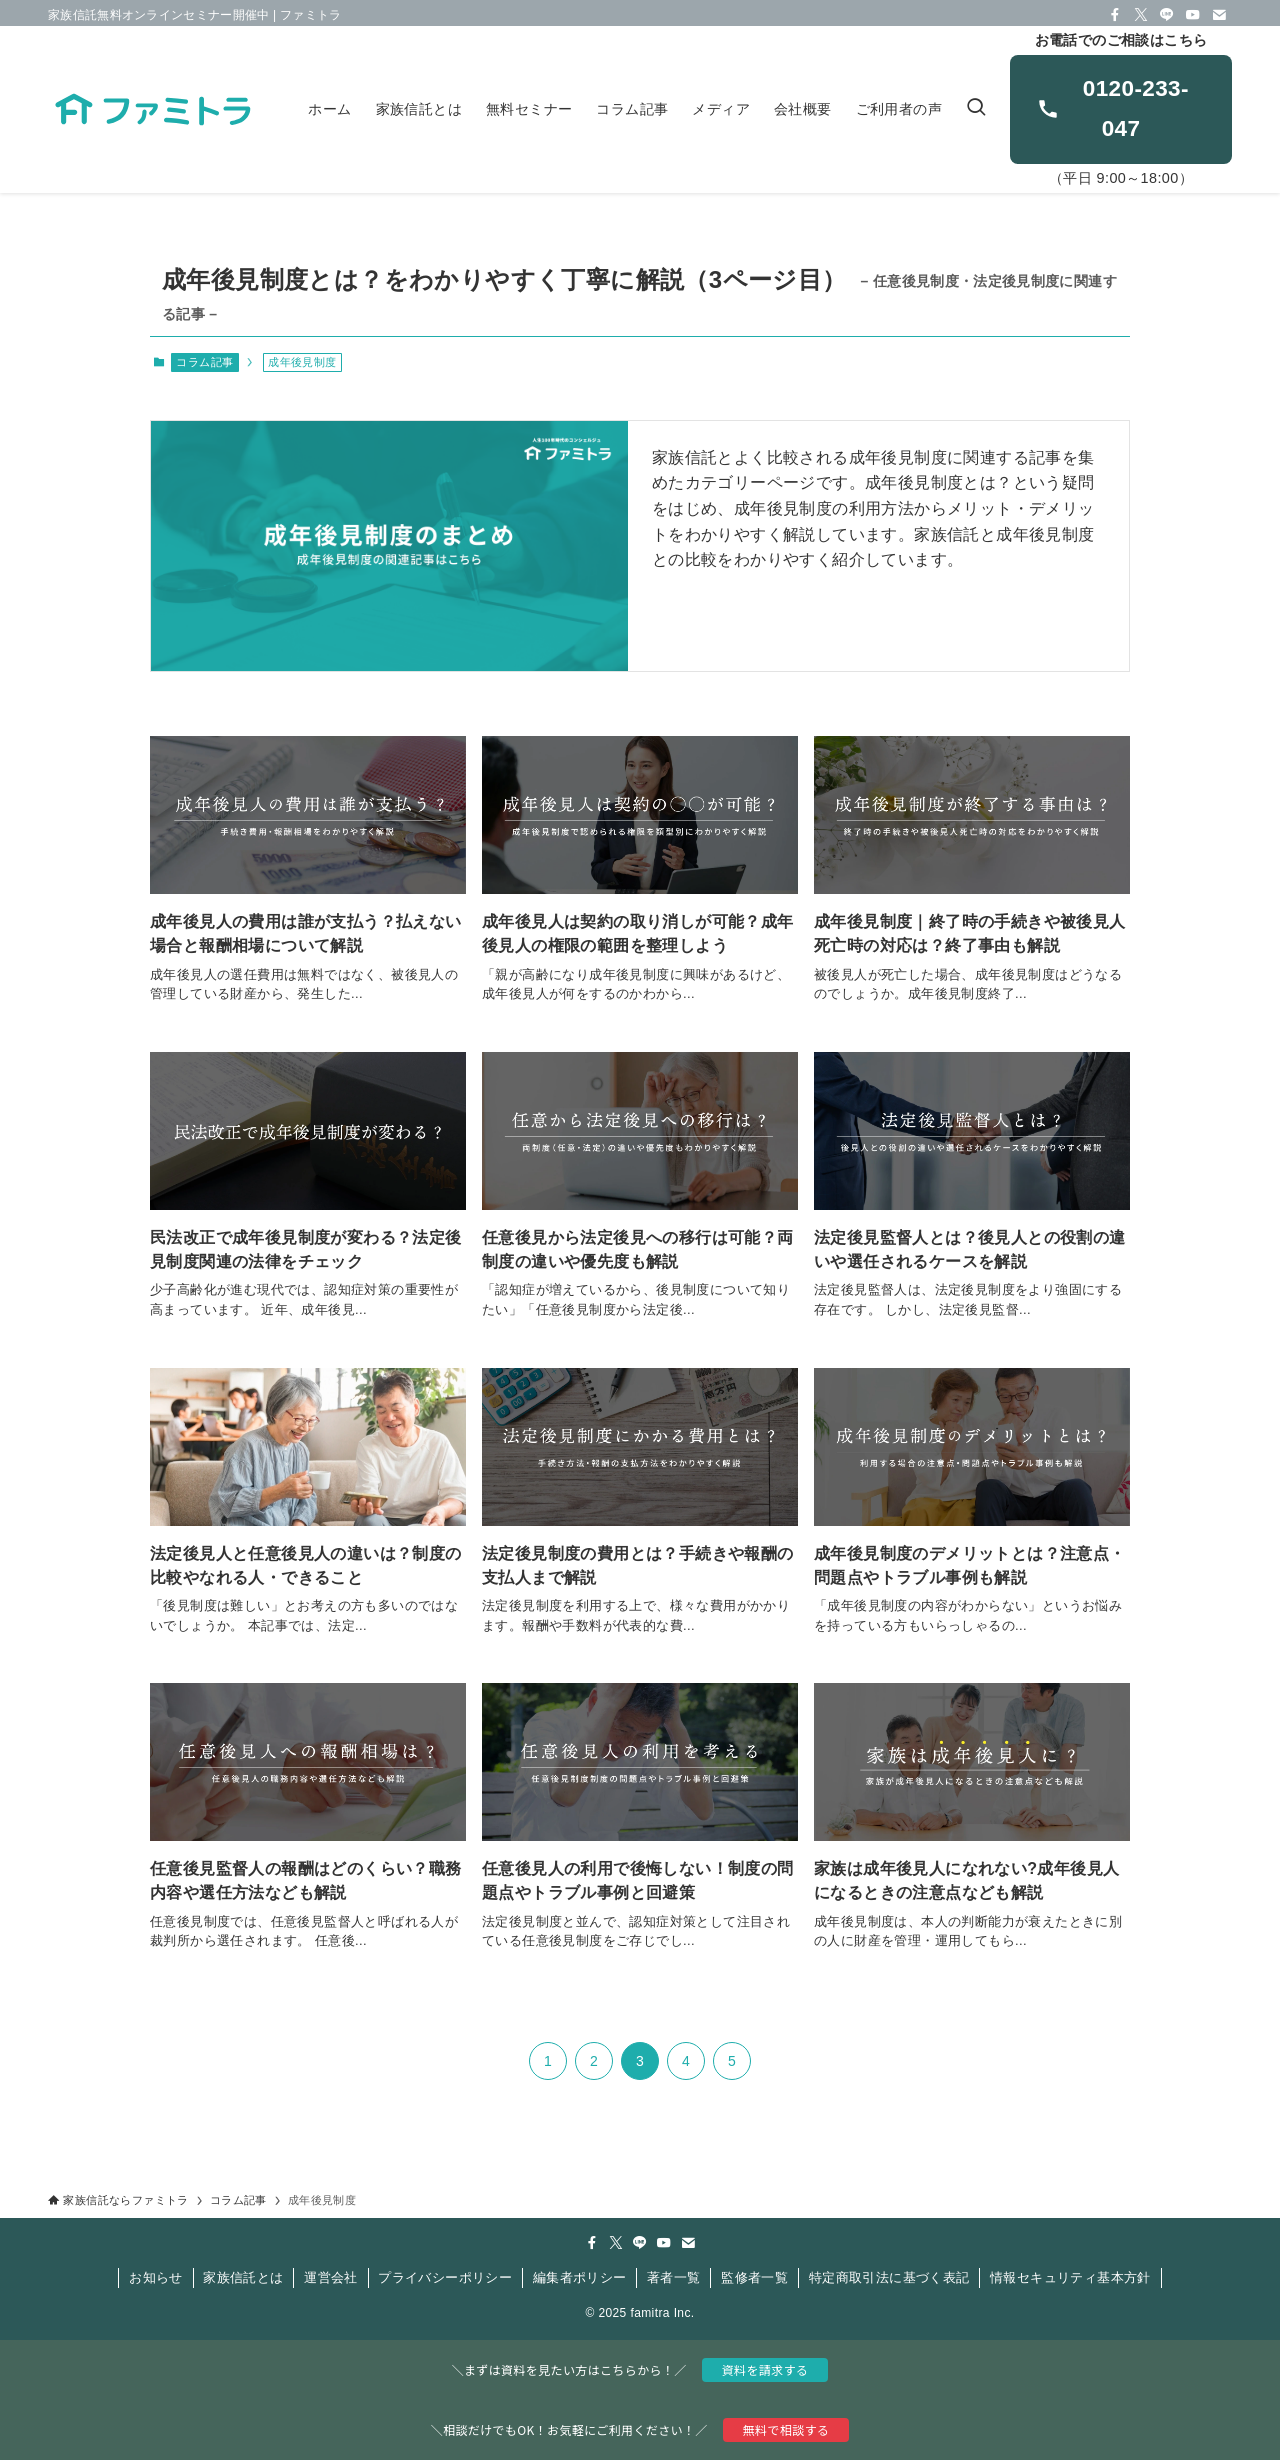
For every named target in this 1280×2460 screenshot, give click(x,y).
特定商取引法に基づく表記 (889, 2277)
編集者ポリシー (580, 2277)
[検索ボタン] (976, 109)
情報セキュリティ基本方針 (1070, 2277)
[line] (1167, 15)
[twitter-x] (1141, 15)
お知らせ (156, 2277)
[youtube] (1193, 15)
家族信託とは (243, 2277)
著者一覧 (674, 2277)
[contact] (1219, 15)
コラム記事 (204, 362)
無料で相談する (786, 2429)
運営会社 (331, 2277)
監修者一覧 (754, 2277)
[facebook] (1115, 15)
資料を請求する (765, 2369)
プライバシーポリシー (445, 2277)
